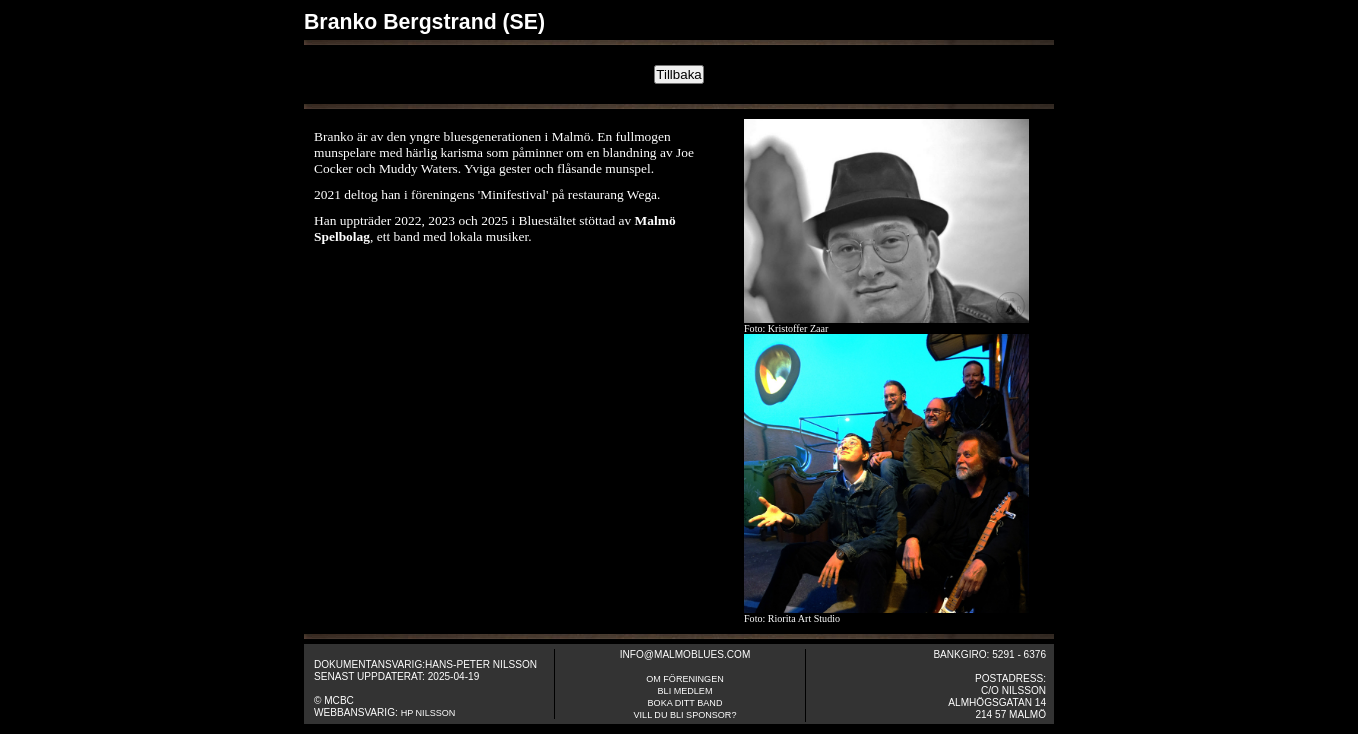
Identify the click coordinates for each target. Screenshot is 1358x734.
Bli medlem (685, 691)
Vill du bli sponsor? (685, 715)
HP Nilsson (428, 713)
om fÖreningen (685, 679)
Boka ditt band (685, 703)
